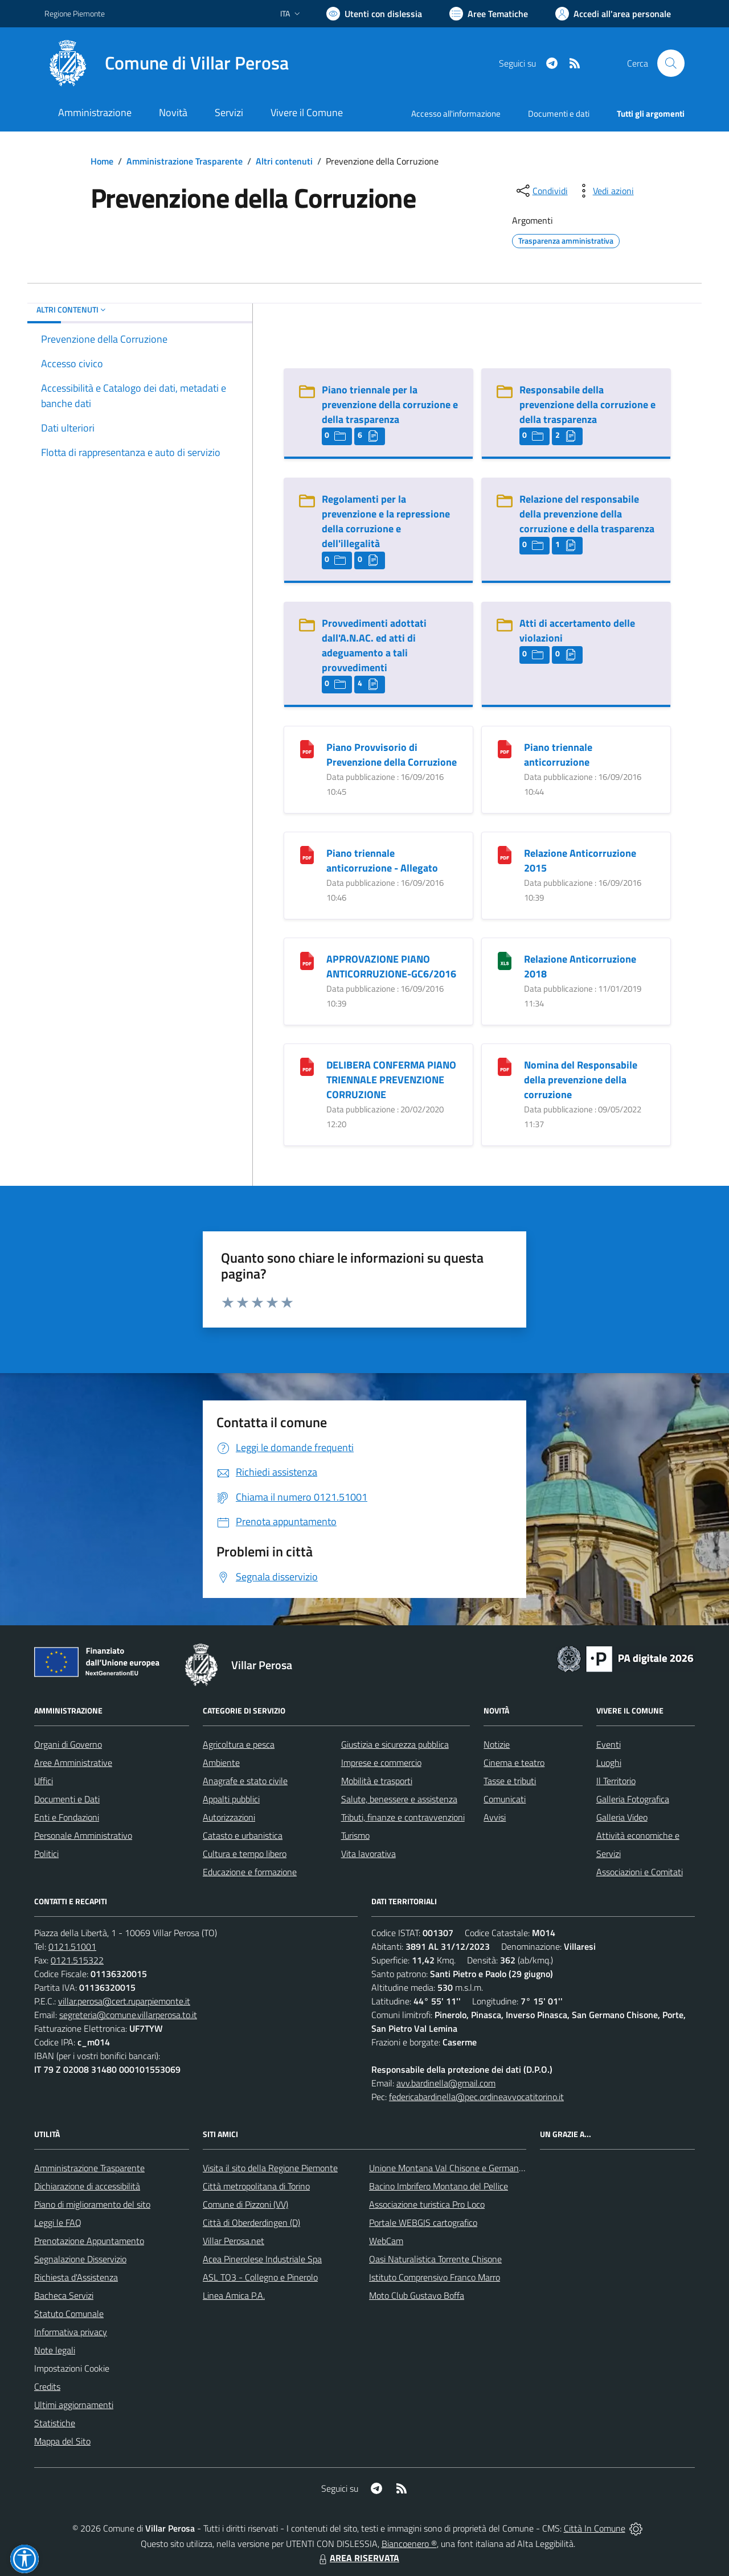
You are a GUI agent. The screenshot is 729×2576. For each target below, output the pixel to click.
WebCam (386, 2241)
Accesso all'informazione (456, 113)
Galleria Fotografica (632, 1799)
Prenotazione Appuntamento (89, 2241)
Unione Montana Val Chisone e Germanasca (452, 2168)
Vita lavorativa (368, 1853)
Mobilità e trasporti (376, 1781)
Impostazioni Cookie (71, 2368)
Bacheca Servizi (63, 2295)
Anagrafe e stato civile (245, 1781)
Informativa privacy (70, 2332)
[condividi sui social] (541, 191)
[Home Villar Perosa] (166, 63)
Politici (46, 1853)
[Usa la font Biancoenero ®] (374, 13)
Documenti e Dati (67, 1799)
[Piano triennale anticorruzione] (504, 747)
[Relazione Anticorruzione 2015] (504, 853)
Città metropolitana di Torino (256, 2186)
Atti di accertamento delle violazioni (577, 630)
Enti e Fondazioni (66, 1817)
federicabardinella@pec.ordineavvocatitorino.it (476, 2096)
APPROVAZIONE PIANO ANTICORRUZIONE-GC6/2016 (391, 966)
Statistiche (54, 2423)
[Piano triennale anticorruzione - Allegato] (307, 853)
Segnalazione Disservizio (80, 2259)
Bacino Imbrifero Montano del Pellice (438, 2186)
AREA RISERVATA (357, 2558)
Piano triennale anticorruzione (558, 754)
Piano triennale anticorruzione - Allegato (382, 860)
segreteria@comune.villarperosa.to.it (128, 2015)
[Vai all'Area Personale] (613, 13)
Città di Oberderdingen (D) (251, 2222)
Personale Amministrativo (83, 1835)
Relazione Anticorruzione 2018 (580, 966)
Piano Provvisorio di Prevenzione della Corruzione (391, 754)
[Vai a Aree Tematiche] (489, 13)
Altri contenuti (284, 161)
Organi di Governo (68, 1744)
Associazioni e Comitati (639, 1872)
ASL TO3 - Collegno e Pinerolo (260, 2277)
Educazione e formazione (250, 1872)
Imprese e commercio (381, 1762)
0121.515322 (77, 1960)
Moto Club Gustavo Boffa (416, 2295)
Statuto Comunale (69, 2313)
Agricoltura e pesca (239, 1744)
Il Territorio (616, 1781)
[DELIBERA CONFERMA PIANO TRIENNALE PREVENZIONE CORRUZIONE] (307, 1065)
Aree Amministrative (73, 1762)
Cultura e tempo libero (244, 1853)
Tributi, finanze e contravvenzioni (403, 1817)
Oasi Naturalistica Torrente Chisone (435, 2259)
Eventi (608, 1744)
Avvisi (495, 1817)
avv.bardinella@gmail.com (445, 2083)
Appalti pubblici (231, 1799)
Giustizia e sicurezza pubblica (395, 1744)
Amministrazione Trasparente (184, 161)
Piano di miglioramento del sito (92, 2204)
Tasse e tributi (510, 1781)
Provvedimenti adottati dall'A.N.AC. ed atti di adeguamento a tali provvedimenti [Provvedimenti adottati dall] (374, 645)
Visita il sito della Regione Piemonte (270, 2168)
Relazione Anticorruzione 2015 (580, 860)
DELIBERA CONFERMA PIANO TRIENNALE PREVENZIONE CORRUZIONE (391, 1079)
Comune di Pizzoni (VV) (245, 2204)
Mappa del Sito (62, 2441)
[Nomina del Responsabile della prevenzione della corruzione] (504, 1065)
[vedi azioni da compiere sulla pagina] (604, 191)
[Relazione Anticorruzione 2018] (504, 959)
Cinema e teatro (514, 1762)
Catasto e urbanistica (242, 1835)
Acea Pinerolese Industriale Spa (262, 2259)
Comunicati (505, 1799)
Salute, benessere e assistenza (399, 1799)
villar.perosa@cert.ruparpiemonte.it (124, 2001)
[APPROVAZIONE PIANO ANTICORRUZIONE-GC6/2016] (307, 959)
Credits (47, 2386)
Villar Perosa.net (233, 2241)
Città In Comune (594, 2528)
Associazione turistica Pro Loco (427, 2204)
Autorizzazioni (229, 1817)
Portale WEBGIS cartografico (423, 2222)
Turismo (355, 1835)
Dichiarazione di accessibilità (87, 2186)
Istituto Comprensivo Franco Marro (434, 2277)
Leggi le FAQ (57, 2222)
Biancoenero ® (409, 2543)
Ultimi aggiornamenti (73, 2404)
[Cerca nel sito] (671, 63)
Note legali (54, 2350)
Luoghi (608, 1762)
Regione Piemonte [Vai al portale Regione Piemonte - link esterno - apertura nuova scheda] (74, 13)
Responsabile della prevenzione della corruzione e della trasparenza (587, 404)
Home (102, 161)
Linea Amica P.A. (234, 2295)
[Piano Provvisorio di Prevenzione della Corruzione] (307, 747)
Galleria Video (622, 1817)
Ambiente (221, 1762)
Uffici (43, 1781)
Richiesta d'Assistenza (76, 2277)
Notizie (497, 1744)
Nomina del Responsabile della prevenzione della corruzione (580, 1079)
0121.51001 (72, 1946)
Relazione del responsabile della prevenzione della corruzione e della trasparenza (586, 513)
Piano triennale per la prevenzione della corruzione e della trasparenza (390, 404)
